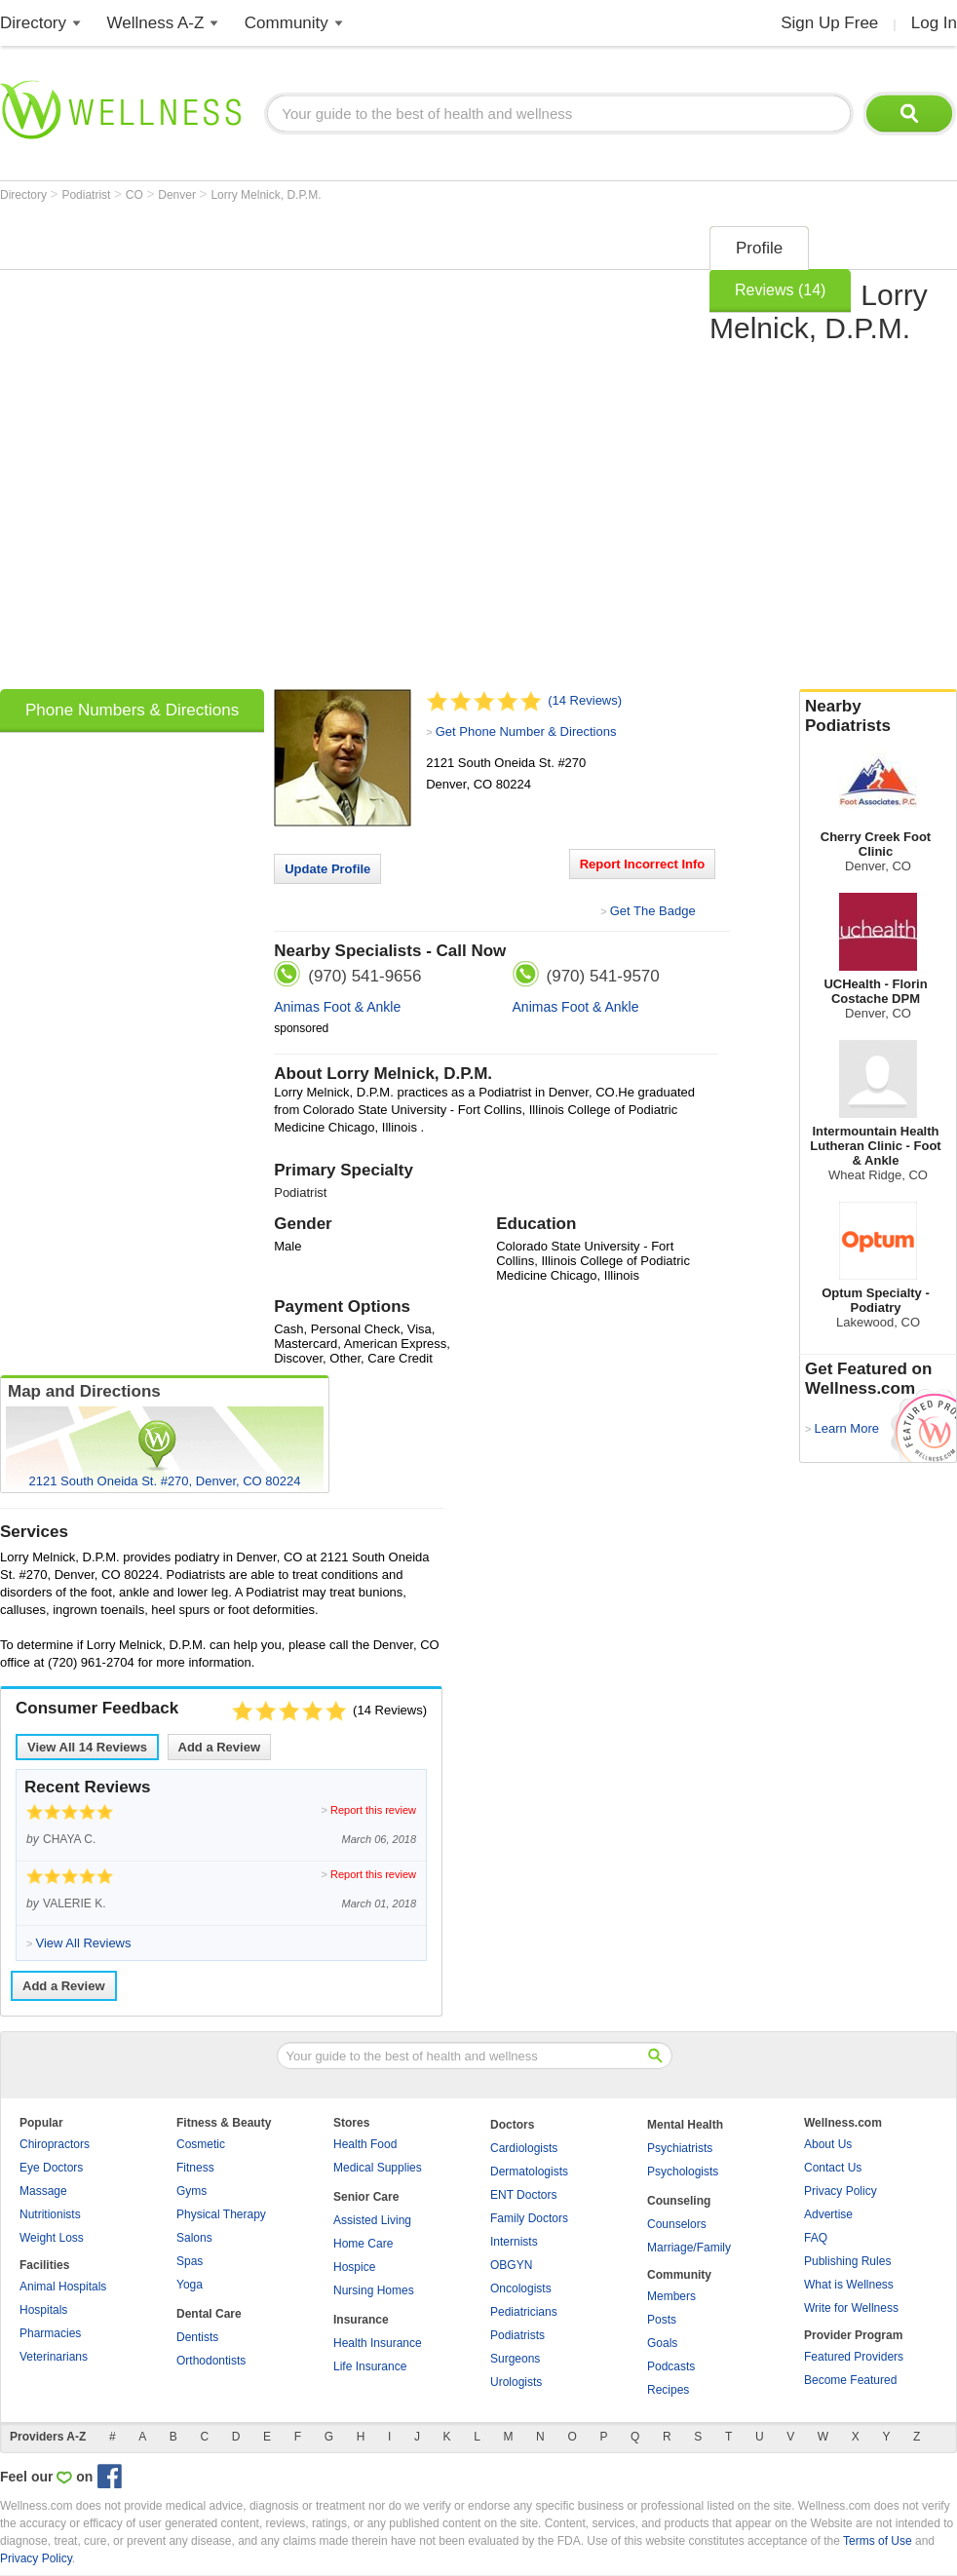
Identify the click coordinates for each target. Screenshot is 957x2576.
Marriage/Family (689, 2247)
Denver (178, 195)
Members (671, 2296)
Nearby (878, 716)
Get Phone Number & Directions (526, 731)
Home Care (363, 2243)
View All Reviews (87, 1747)
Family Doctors (529, 2218)
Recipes (668, 2390)
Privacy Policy (840, 2191)
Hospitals (43, 2310)
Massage (43, 2191)
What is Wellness (849, 2284)
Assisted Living (372, 2220)
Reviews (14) (780, 290)
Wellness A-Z (156, 23)
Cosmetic (200, 2144)
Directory (33, 23)
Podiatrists (517, 2335)
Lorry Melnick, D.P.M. (266, 195)
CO (136, 195)
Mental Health (685, 2125)
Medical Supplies (377, 2167)
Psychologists (682, 2171)
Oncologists (521, 2288)
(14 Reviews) (585, 700)
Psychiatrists (679, 2148)
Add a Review (219, 1747)
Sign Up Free (829, 23)
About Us (828, 2144)
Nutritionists (50, 2214)
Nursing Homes (373, 2290)
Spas (189, 2261)
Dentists (197, 2337)
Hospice (354, 2267)
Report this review (373, 1810)
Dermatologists (529, 2171)
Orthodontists (211, 2360)
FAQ (815, 2238)
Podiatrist (87, 195)
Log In (934, 23)
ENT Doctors (523, 2195)
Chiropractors (54, 2144)
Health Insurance (377, 2343)
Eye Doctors (51, 2167)
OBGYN (511, 2265)
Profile (759, 248)
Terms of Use (877, 2541)
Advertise (828, 2214)
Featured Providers (853, 2357)
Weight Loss (51, 2238)
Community (286, 23)
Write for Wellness (851, 2308)
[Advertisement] (235, 451)
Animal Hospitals (62, 2286)
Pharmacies (50, 2333)
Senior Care (366, 2197)
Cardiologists (523, 2148)
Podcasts (671, 2366)
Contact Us (832, 2167)
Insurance (361, 2319)
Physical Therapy (221, 2214)
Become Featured (850, 2380)
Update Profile (327, 869)
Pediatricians (523, 2312)
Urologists (516, 2382)
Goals (662, 2343)
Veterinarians (53, 2357)
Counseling (678, 2201)
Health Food (365, 2144)
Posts (661, 2319)
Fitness (195, 2167)
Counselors (677, 2224)
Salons (194, 2238)
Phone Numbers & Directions (132, 710)
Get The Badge (653, 911)
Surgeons (515, 2358)
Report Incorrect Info (643, 864)
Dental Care (209, 2314)
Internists (514, 2242)
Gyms (191, 2191)
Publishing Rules (847, 2261)
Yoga (189, 2284)
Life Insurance (369, 2366)
